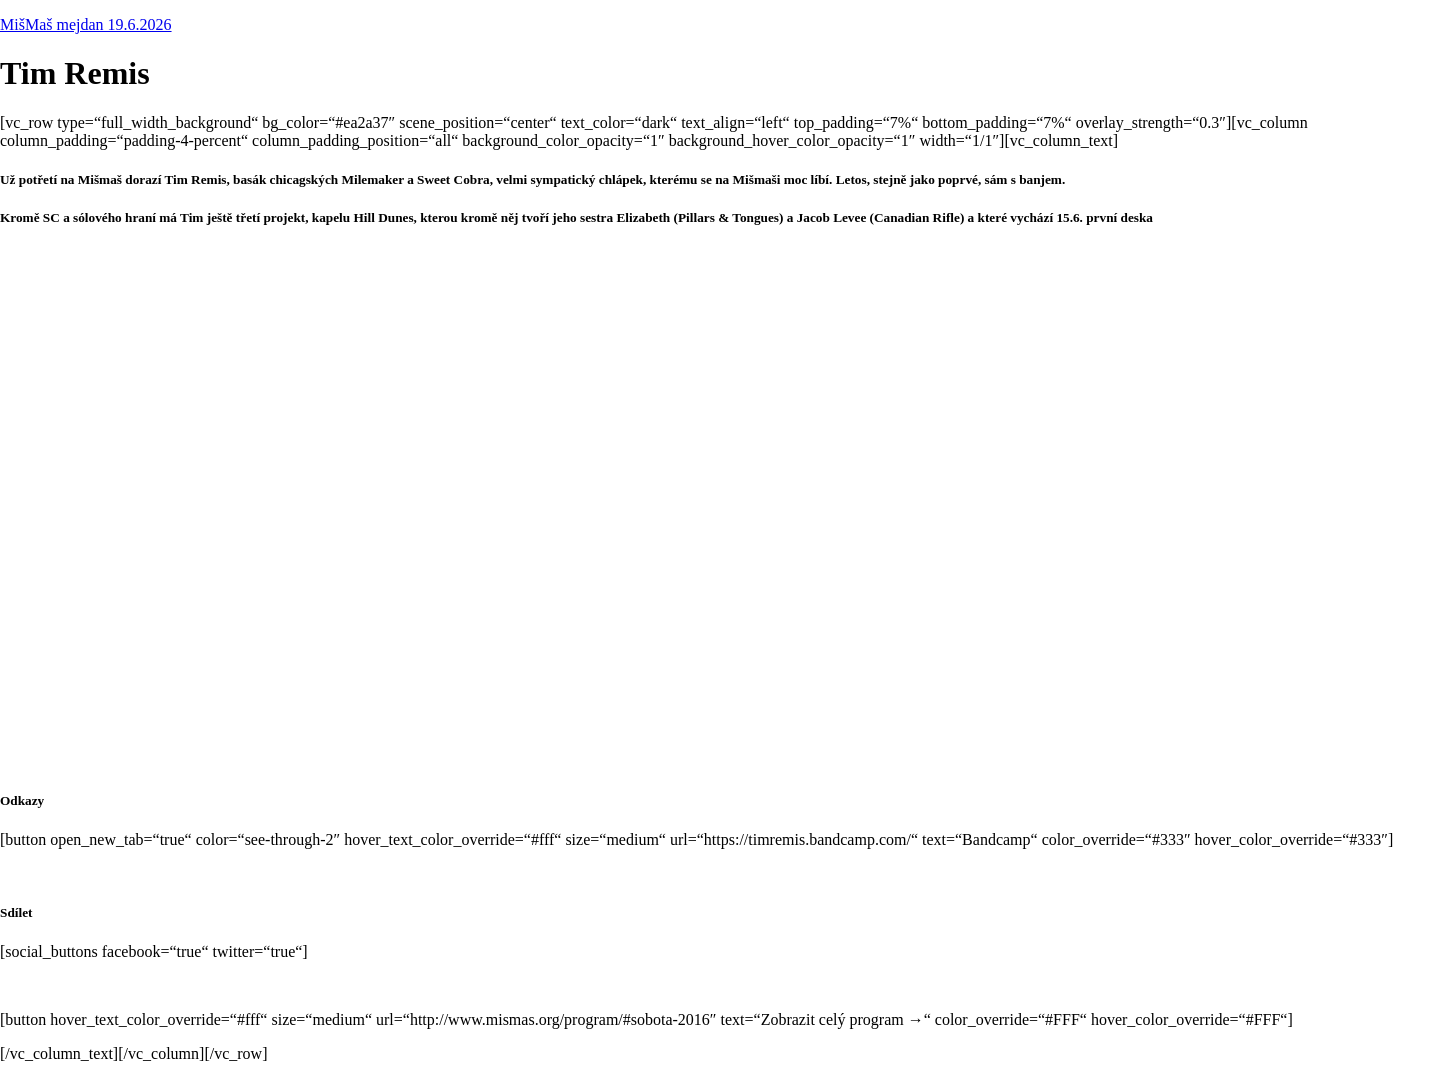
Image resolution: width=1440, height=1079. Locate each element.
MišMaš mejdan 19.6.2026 (86, 24)
